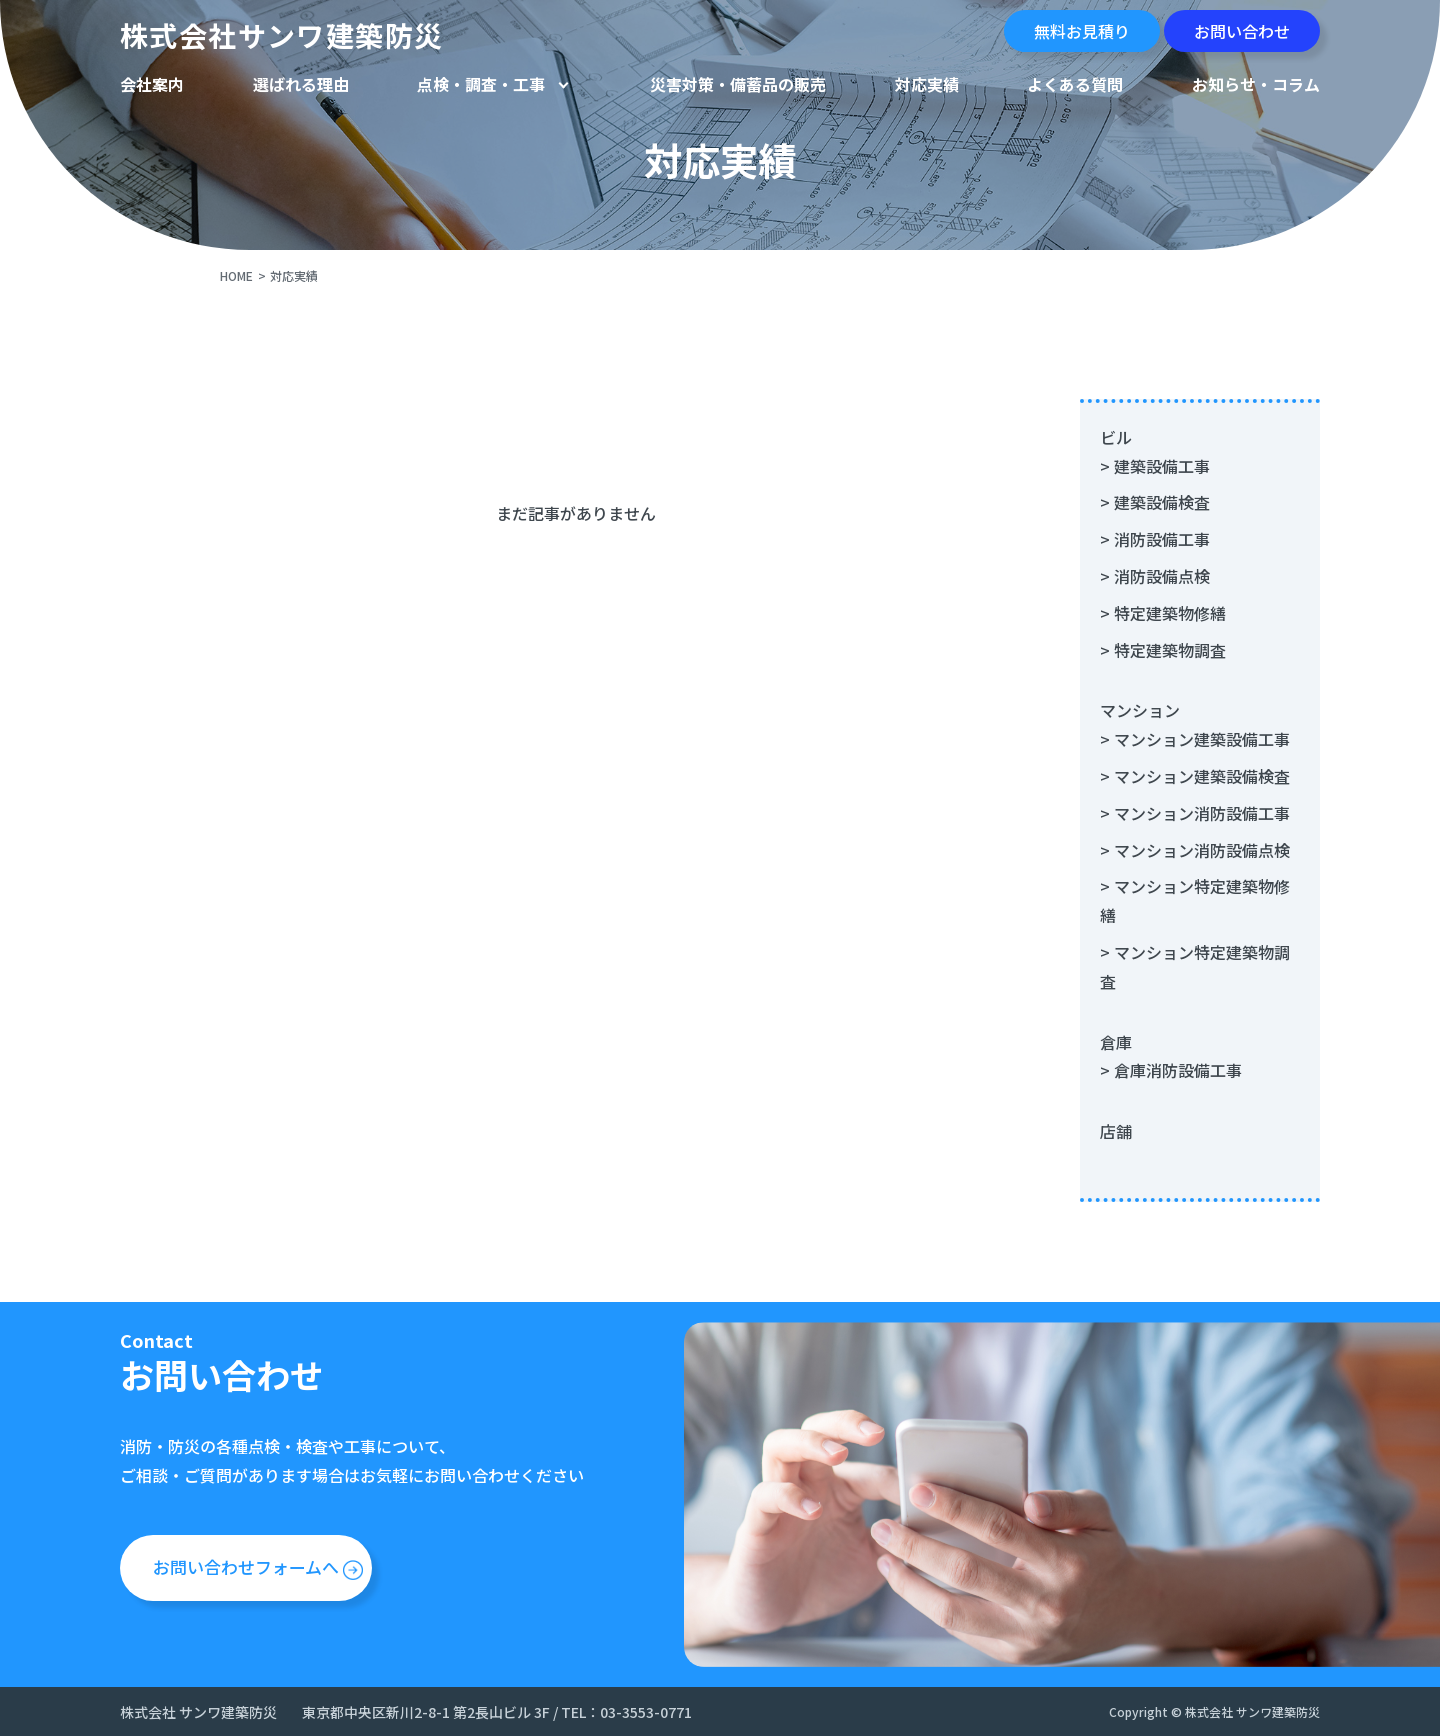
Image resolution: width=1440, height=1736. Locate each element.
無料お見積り (1082, 31)
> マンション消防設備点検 (1195, 850)
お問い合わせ (1242, 31)
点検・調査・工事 (481, 84)
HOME (236, 275)
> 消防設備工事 (1155, 539)
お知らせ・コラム (1256, 84)
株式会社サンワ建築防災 (281, 35)
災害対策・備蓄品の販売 (738, 84)
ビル (1116, 437)
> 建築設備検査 (1155, 502)
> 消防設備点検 (1155, 576)
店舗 (1116, 1131)
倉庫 (1116, 1042)
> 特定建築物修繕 (1163, 613)
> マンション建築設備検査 (1195, 776)
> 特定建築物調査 (1163, 650)
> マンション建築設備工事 (1195, 739)
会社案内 (152, 84)
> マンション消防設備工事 (1195, 813)
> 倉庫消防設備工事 (1171, 1070)
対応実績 (927, 84)
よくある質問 (1075, 84)
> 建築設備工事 (1155, 466)
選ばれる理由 (301, 84)
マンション (1140, 710)
